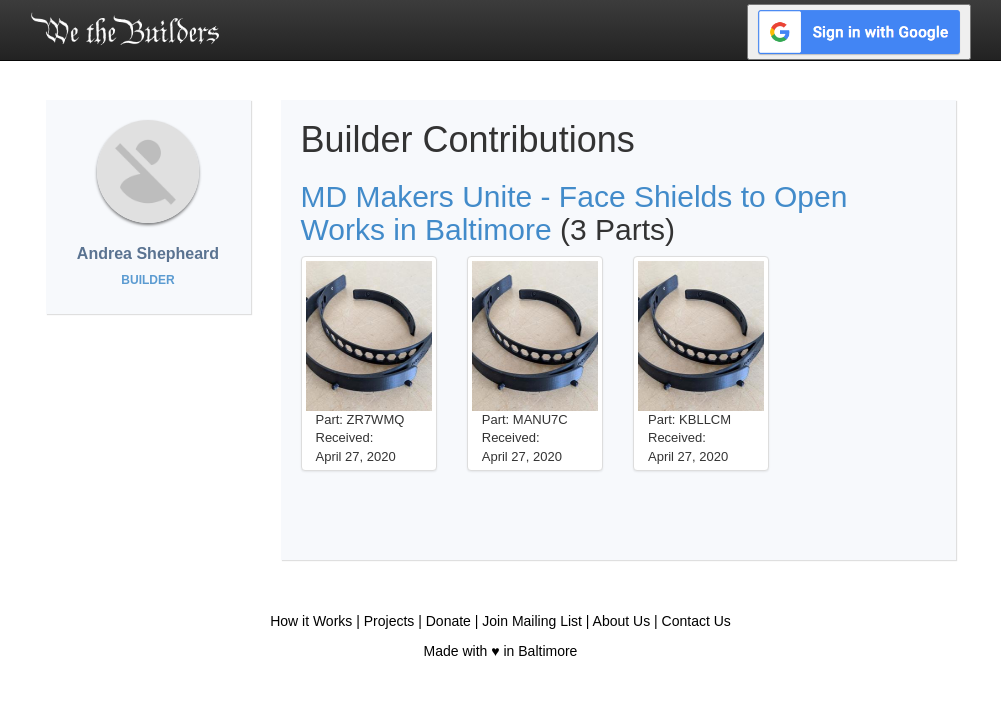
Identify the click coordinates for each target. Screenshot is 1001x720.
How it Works (311, 621)
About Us (622, 621)
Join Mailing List (532, 621)
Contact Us (696, 621)
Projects (389, 621)
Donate (448, 621)
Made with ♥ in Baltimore (501, 651)
